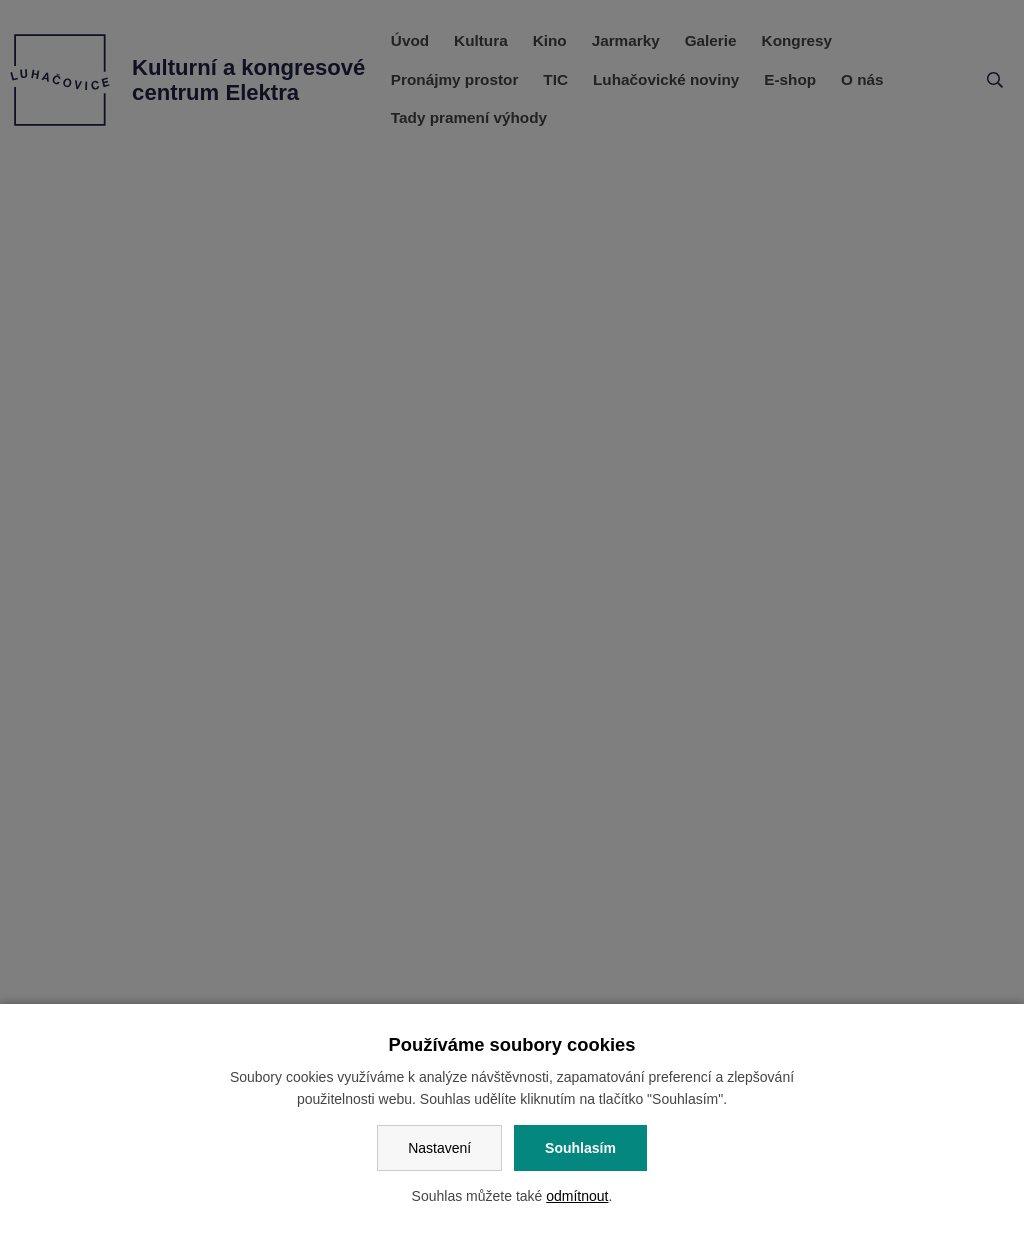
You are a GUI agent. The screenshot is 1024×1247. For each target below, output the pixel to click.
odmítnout (577, 1196)
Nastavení (439, 1148)
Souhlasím (580, 1148)
